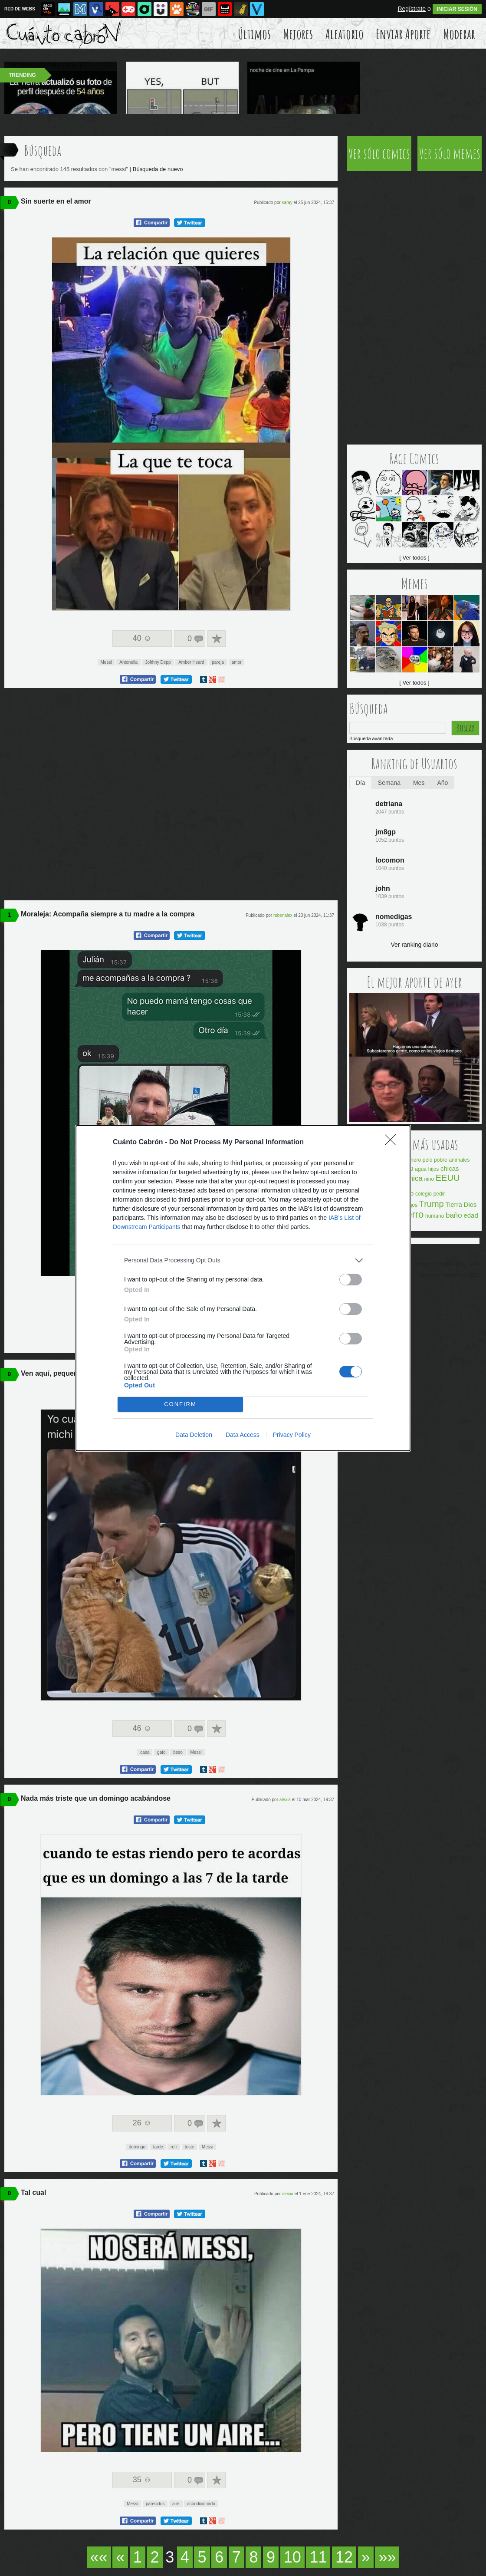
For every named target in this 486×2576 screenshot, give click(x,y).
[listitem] (243, 1260)
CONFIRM (180, 1404)
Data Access (242, 1434)
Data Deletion (193, 1434)
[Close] (393, 1142)
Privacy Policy (292, 1434)
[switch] (350, 1279)
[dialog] (243, 1288)
